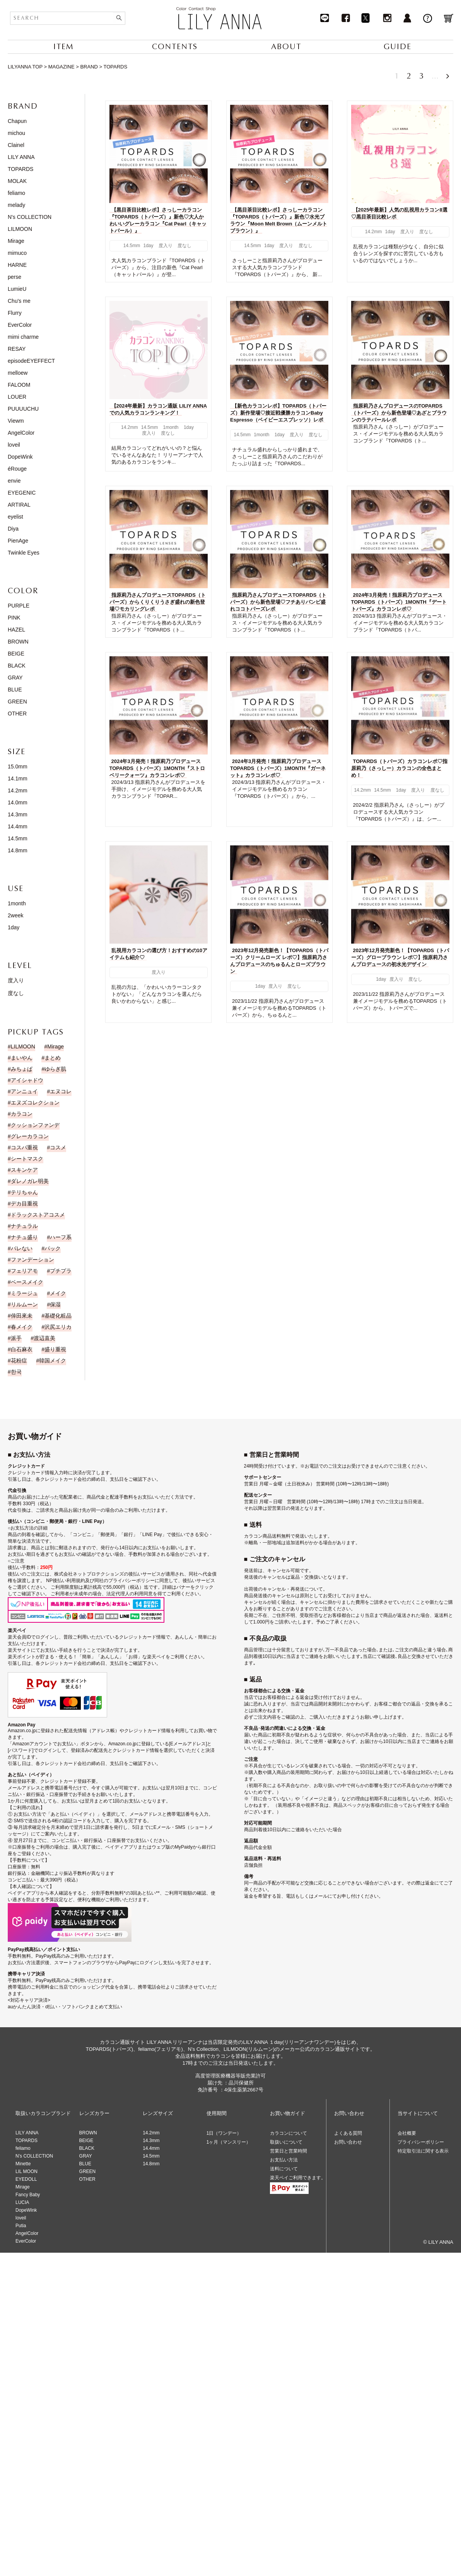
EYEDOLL (26, 2179)
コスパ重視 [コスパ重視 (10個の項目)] (24, 1147)
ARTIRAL (19, 505)
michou (16, 133)
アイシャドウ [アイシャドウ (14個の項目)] (27, 1080)
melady (16, 205)
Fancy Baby (27, 2194)
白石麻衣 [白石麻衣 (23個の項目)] (21, 1349)
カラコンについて (288, 2133)
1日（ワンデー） (224, 2133)
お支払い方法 (284, 2160)
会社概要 (407, 2133)
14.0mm (17, 802)
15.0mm (17, 766)
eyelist (15, 517)
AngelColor (21, 433)
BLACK (17, 665)
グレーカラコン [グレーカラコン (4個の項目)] (30, 1136)
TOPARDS (20, 169)
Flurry (15, 313)
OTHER (17, 713)
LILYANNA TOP (25, 67)
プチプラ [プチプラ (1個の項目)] (61, 1270)
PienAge (18, 541)
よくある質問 (348, 2133)
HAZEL (16, 630)
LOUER (17, 397)
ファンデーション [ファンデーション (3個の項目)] (32, 1259)
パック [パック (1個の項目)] (52, 1248)
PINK (14, 618)
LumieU (17, 289)
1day (13, 927)
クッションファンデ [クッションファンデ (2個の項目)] (35, 1125)
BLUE (15, 689)
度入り (16, 980)
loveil (14, 445)
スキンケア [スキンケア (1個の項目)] (24, 1170)
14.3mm (17, 814)
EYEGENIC (22, 493)
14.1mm (17, 778)
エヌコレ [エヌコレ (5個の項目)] (61, 1091)
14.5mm (17, 838)
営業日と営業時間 (288, 2151)
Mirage (16, 241)
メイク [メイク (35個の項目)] (58, 1293)
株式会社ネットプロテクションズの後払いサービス (107, 1574)
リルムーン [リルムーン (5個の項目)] (24, 1304)
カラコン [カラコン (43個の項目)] (21, 1113)
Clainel (16, 145)
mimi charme (23, 337)
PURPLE (18, 606)
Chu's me (19, 301)
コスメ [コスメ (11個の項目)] (58, 1147)
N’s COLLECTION (34, 2156)
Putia (20, 2225)
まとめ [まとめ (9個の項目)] (52, 1057)
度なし (16, 993)
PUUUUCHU (23, 409)
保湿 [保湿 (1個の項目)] (55, 1304)
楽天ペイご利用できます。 (298, 2177)
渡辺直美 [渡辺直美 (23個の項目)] (44, 1338)
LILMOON (20, 229)
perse (14, 277)
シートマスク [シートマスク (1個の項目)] (27, 1158)
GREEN (17, 701)
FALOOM (19, 385)
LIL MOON (26, 2171)
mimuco (17, 253)
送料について (284, 2168)
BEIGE (16, 653)
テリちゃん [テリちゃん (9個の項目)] (24, 1192)
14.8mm (17, 850)
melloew (17, 373)
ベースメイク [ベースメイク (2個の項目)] (27, 1282)
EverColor (20, 325)
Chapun (17, 121)
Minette (23, 2163)
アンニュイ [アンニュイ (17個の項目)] (24, 1091)
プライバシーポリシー (421, 2142)
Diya (13, 529)
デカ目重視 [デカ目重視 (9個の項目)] (24, 1203)
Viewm (16, 421)
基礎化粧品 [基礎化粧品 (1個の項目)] (58, 1315)
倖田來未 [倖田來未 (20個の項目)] (21, 1315)
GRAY (15, 677)
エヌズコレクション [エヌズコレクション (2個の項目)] (35, 1102)
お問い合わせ (348, 2142)
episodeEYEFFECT (31, 361)
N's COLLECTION (29, 217)
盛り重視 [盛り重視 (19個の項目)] (55, 1349)
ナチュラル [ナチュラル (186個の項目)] (24, 1226)
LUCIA (22, 2202)
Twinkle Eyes (23, 553)
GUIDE (397, 46)
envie (14, 481)
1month (17, 903)
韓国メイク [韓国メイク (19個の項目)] (52, 1360)
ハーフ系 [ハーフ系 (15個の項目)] (61, 1237)
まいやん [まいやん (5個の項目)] (21, 1057)
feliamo (16, 193)
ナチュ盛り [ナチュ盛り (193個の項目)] (24, 1237)
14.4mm (17, 826)
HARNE (17, 265)
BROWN (18, 641)
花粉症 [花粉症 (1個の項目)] (19, 1360)
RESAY (17, 349)
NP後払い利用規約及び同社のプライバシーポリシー (100, 1580)
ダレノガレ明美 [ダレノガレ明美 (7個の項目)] (30, 1181)
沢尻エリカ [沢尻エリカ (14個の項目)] (58, 1327)
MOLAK (17, 181)
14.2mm (17, 790)
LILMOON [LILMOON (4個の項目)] (23, 1046)
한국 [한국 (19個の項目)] (16, 1371)
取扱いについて (286, 2142)
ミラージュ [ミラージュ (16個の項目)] (24, 1293)
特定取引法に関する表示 (423, 2151)
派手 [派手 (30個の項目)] (16, 1338)
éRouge (17, 469)
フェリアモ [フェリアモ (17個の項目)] (24, 1270)
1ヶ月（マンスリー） (229, 2142)
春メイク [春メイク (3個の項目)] (21, 1327)
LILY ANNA (21, 157)
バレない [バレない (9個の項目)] (21, 1248)
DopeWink (20, 457)
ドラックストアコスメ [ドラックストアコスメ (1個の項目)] (38, 1214)
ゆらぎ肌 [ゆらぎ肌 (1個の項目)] (55, 1069)
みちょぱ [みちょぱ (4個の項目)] (21, 1069)
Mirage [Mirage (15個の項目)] (55, 1046)
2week (15, 915)
